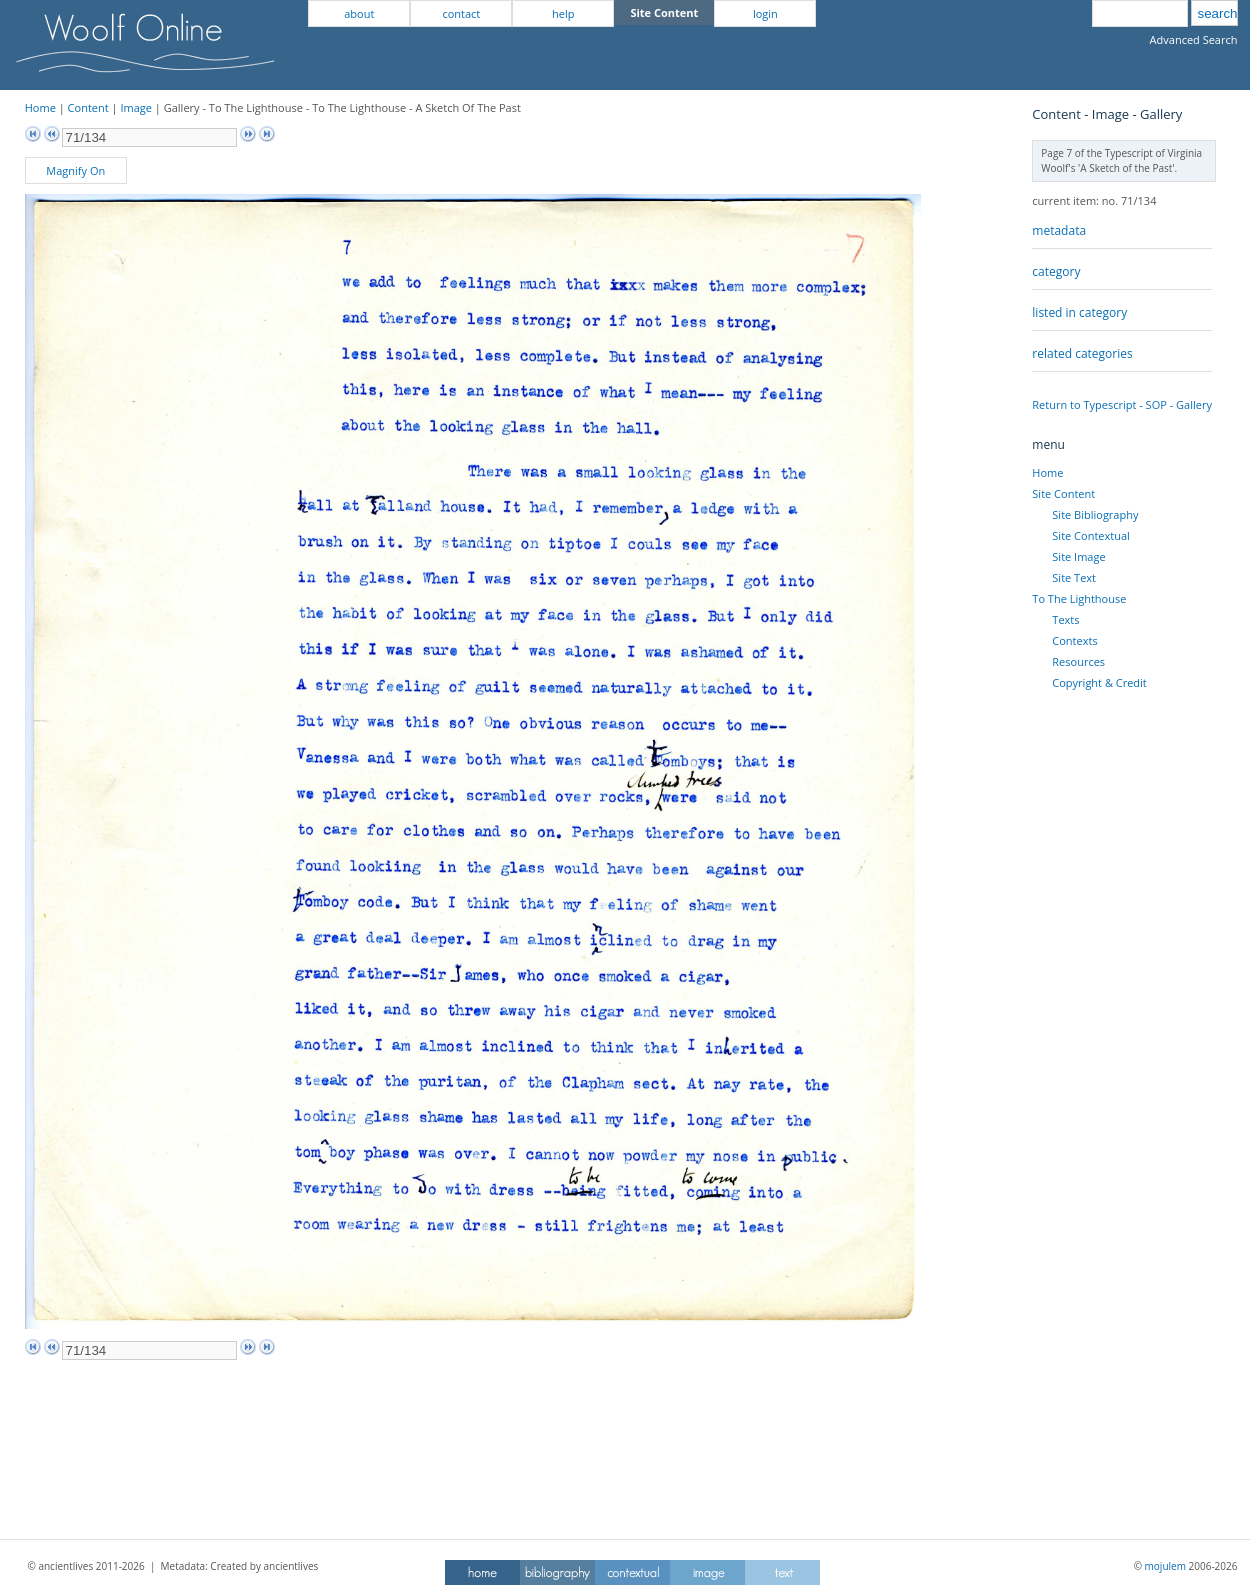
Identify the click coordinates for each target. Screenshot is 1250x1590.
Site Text (1074, 577)
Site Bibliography (1095, 514)
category (1056, 271)
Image (136, 107)
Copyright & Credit (1099, 682)
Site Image (1078, 556)
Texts (1065, 619)
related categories (1082, 353)
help (563, 13)
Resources (1078, 661)
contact (461, 13)
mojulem (1165, 1566)
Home (40, 107)
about (359, 13)
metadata (1059, 230)
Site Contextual (1090, 535)
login (765, 13)
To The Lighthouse (1079, 598)
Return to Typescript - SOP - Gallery (1122, 404)
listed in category (1079, 312)
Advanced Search (1194, 39)
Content (88, 107)
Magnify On (75, 170)
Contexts (1074, 640)
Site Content (1063, 493)
